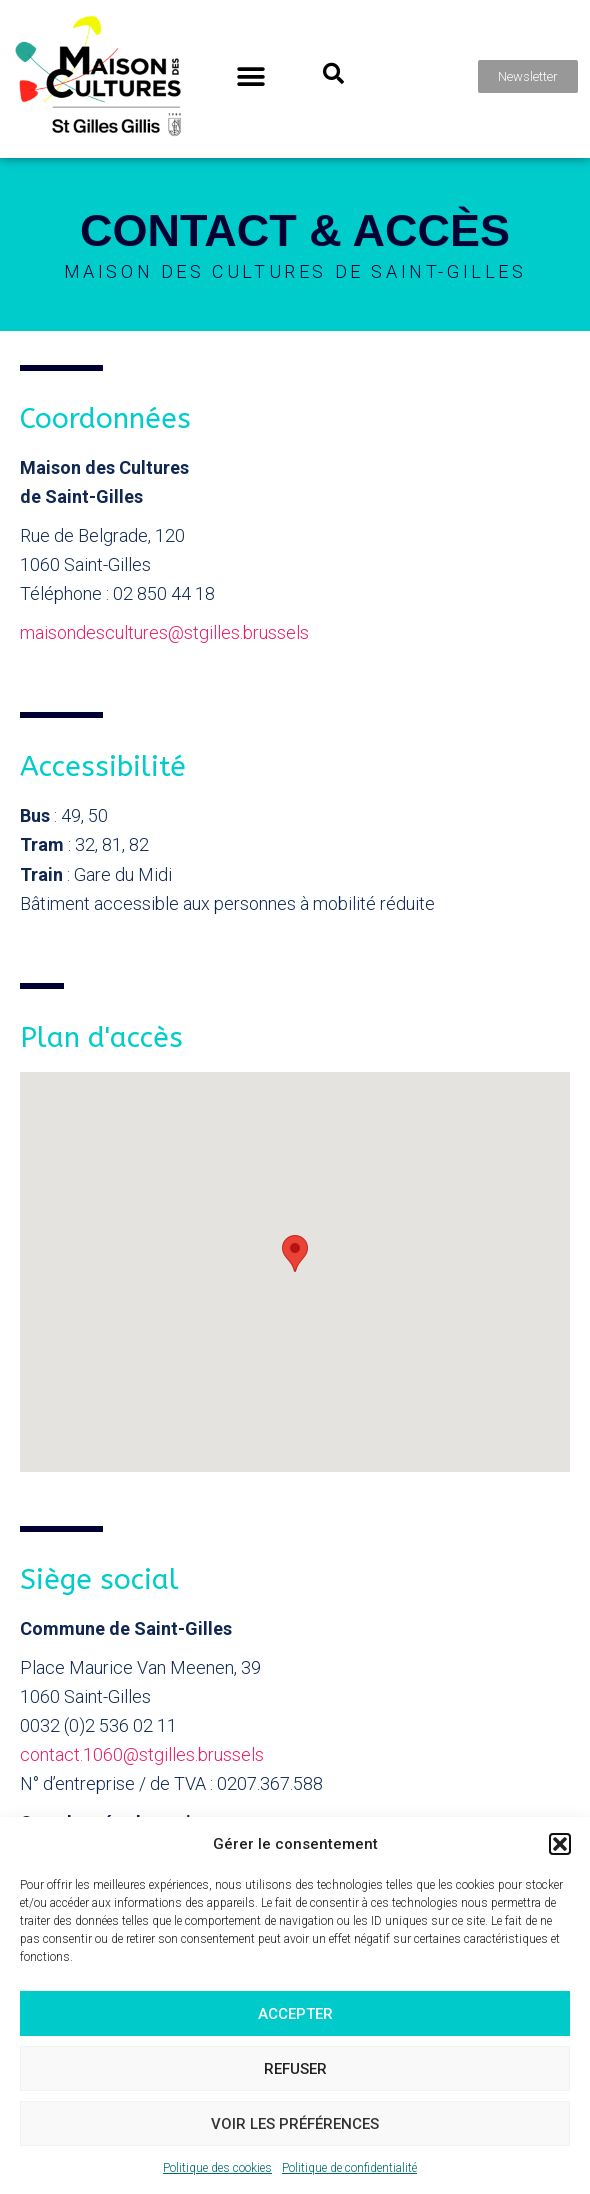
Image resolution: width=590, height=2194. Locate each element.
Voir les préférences (295, 2124)
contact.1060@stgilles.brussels (142, 1754)
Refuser (295, 2069)
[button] (560, 1844)
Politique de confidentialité (349, 2168)
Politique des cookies (217, 2168)
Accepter (295, 2014)
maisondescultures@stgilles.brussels (164, 632)
